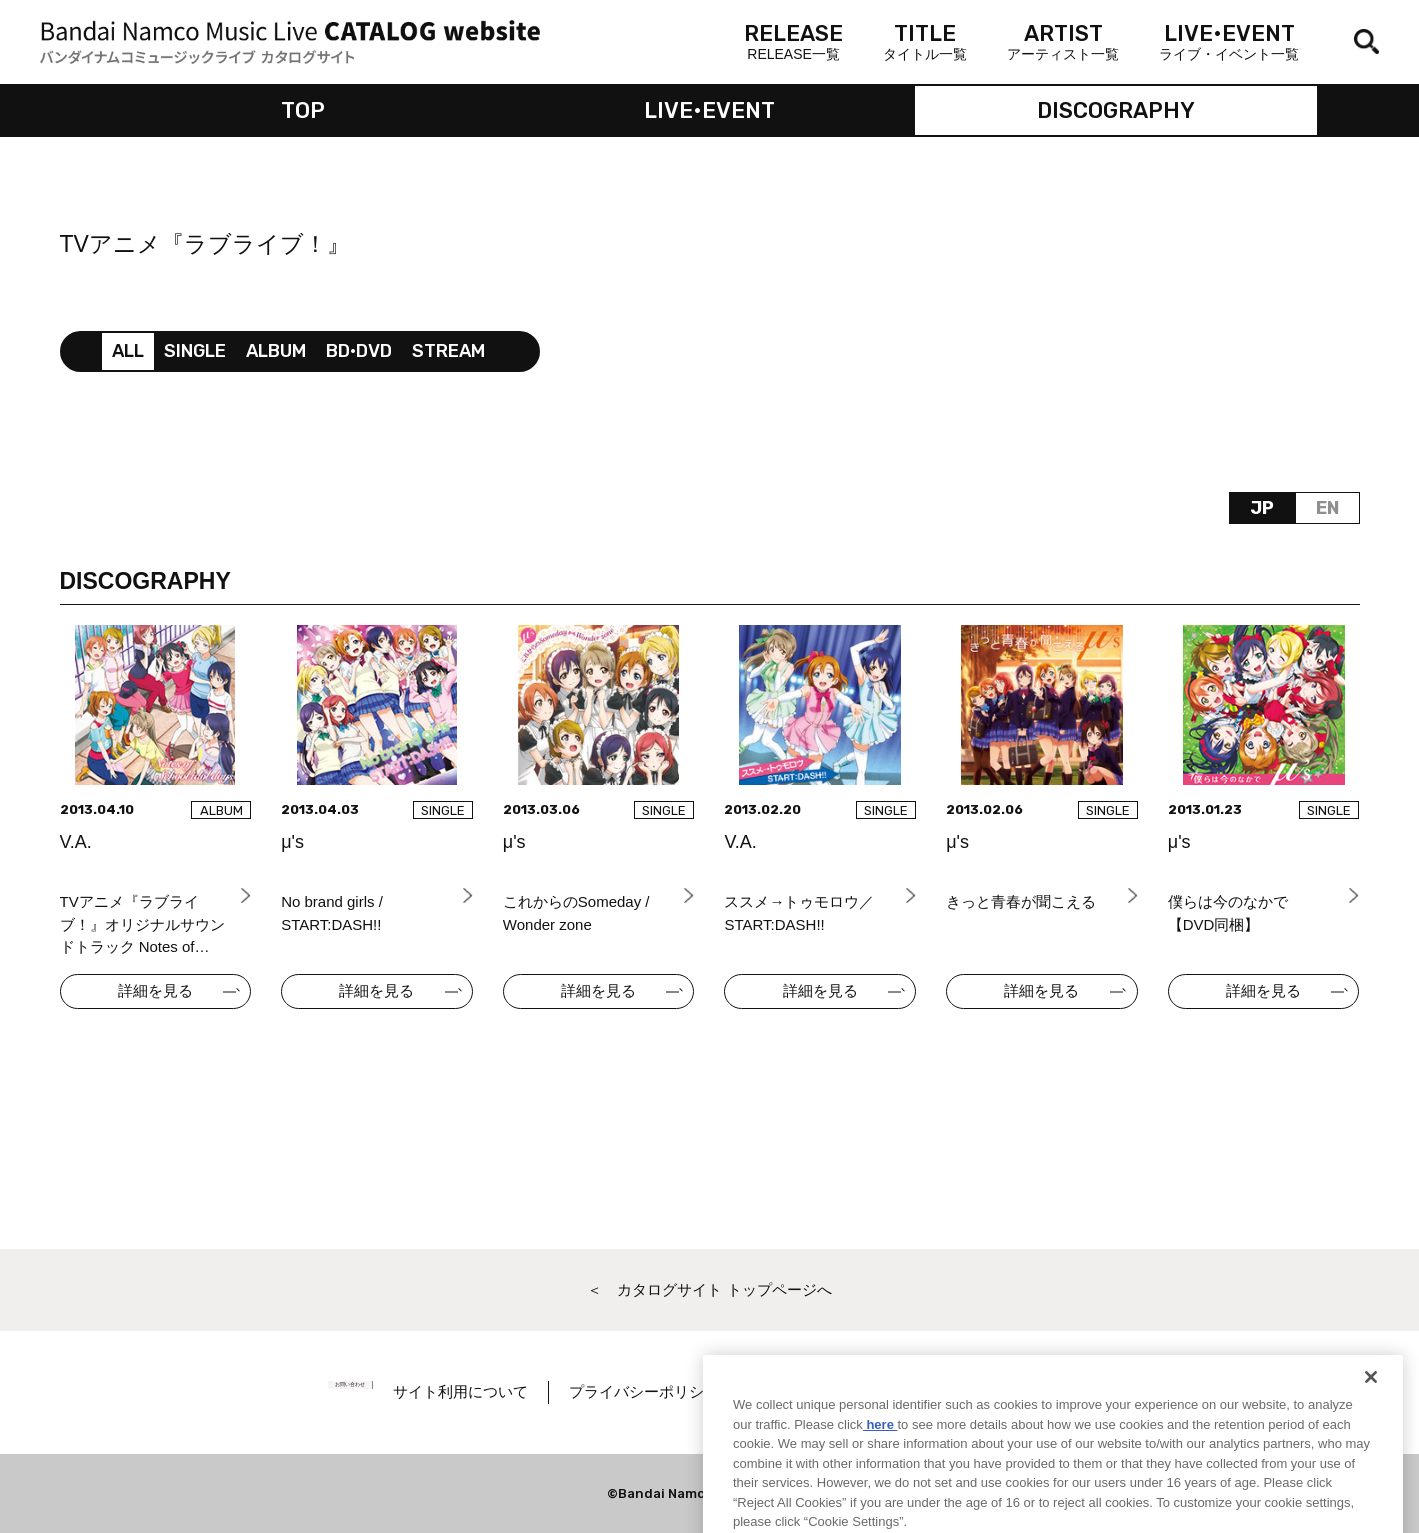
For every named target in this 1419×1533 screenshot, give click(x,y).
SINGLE (195, 351)
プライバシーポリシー (687, 1391)
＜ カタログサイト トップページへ (709, 1289)
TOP (303, 110)
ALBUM (276, 351)
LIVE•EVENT (709, 110)
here (880, 1460)
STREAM (448, 351)
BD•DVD (359, 351)
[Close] (1371, 1414)
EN (1327, 508)
